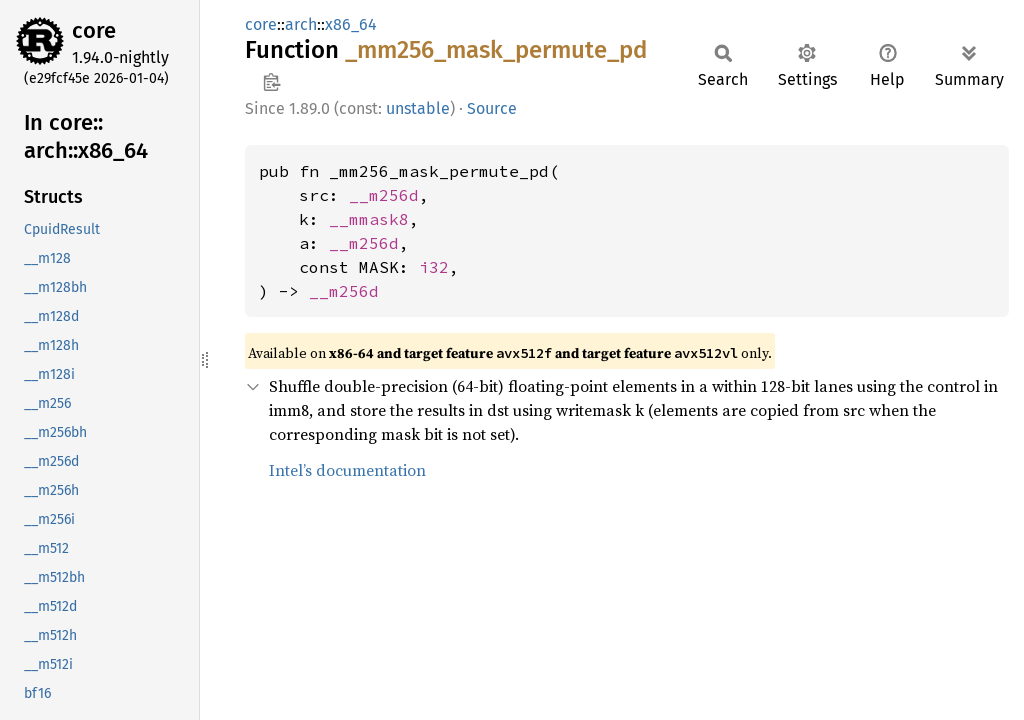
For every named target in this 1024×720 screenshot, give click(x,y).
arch (301, 24)
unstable (418, 108)
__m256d (384, 195)
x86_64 (351, 24)
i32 (434, 267)
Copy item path (271, 82)
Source (492, 108)
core (94, 30)
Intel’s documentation (347, 470)
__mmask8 (369, 219)
